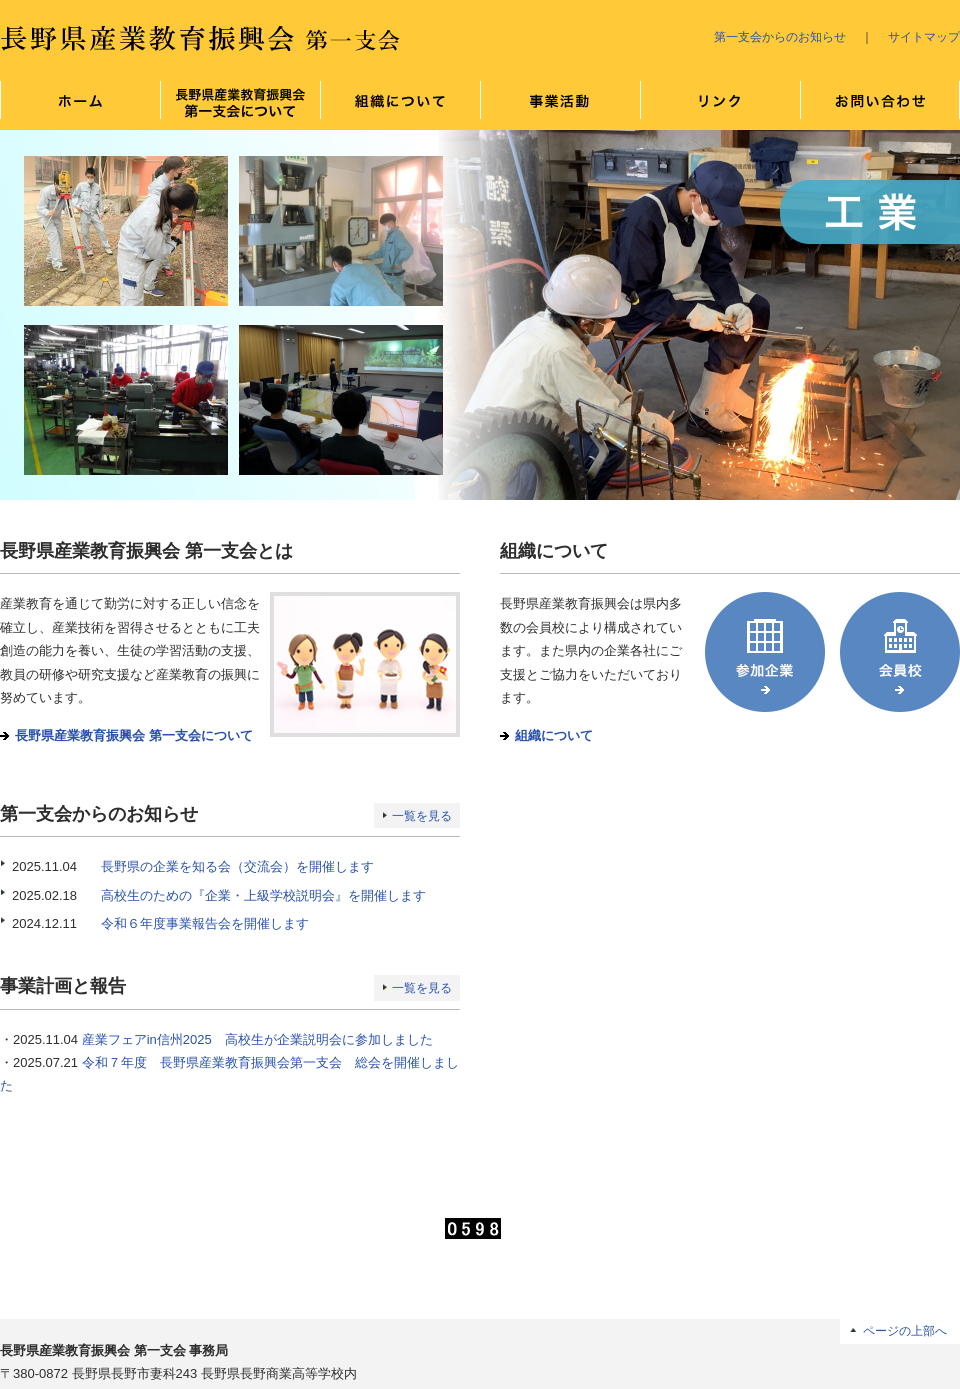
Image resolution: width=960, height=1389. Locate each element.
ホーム (80, 105)
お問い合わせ (880, 105)
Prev (26, 315)
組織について (400, 105)
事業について (560, 105)
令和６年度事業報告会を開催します (205, 923)
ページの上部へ (905, 1330)
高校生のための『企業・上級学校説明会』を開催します (263, 895)
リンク (720, 105)
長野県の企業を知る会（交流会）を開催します (237, 866)
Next (934, 315)
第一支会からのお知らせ (780, 36)
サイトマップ (924, 36)
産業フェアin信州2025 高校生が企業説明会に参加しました (257, 1039)
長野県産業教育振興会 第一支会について (240, 105)
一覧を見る (422, 816)
